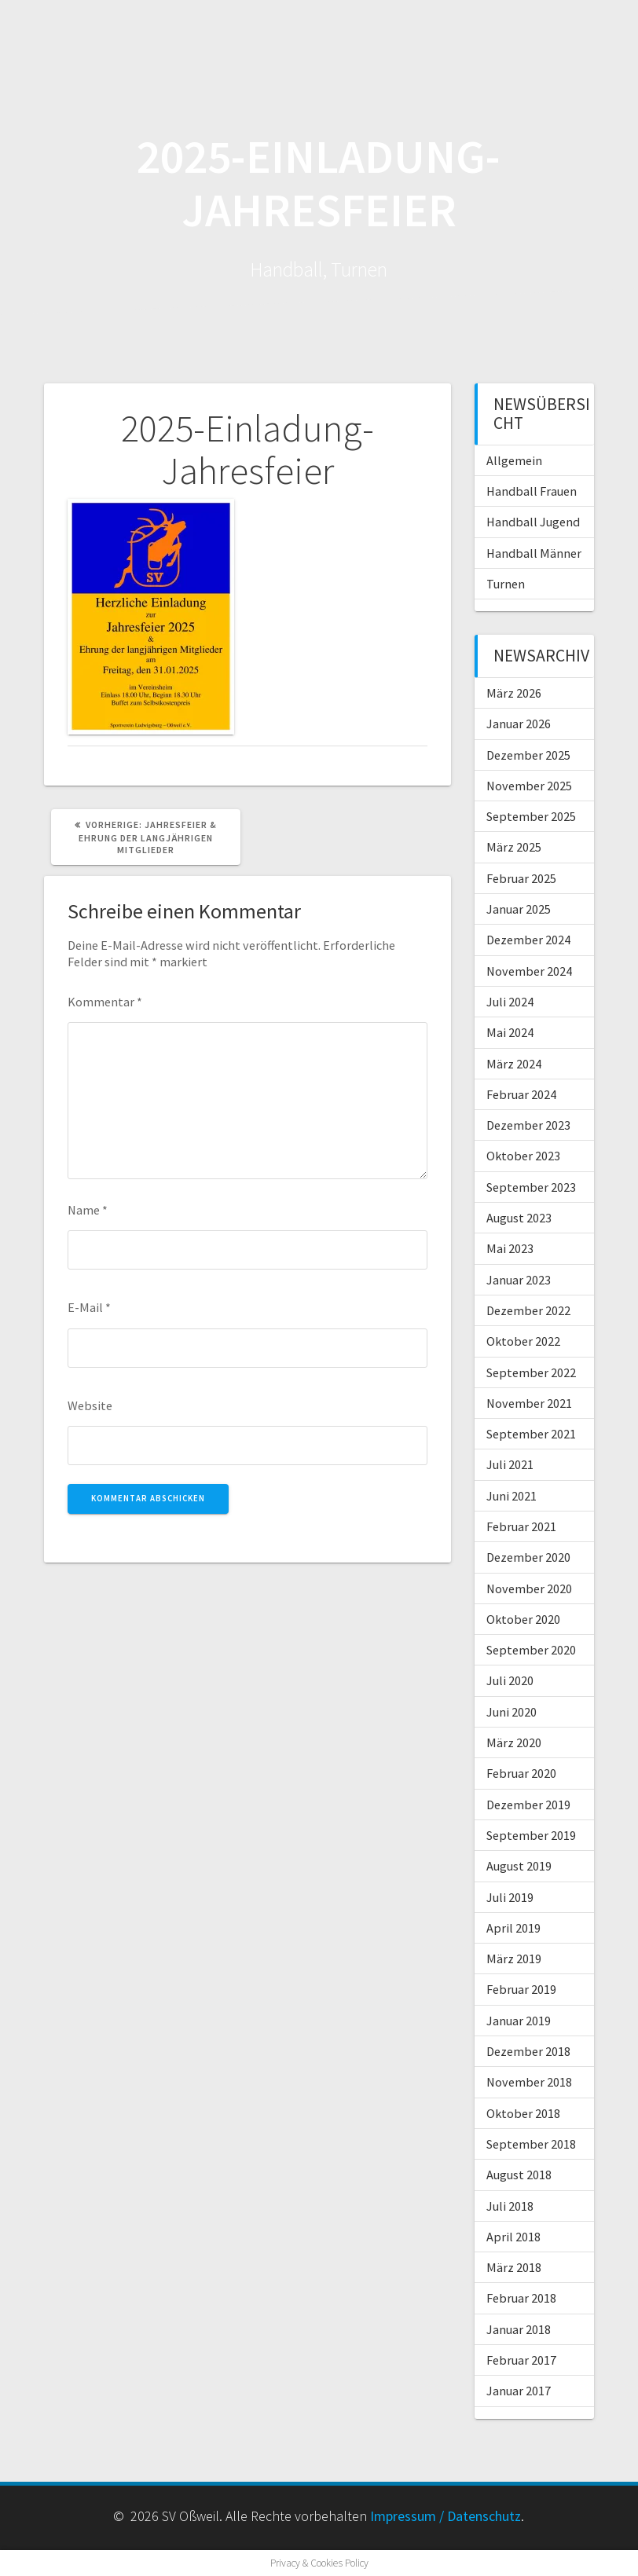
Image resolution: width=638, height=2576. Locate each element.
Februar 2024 (521, 1094)
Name (88, 1210)
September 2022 (531, 1372)
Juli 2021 (510, 1464)
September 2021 (531, 1434)
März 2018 (513, 2267)
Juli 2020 (510, 1680)
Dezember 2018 (528, 2051)
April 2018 (513, 2236)
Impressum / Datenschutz (445, 2516)
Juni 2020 (511, 1712)
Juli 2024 (510, 1002)
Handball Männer (533, 553)
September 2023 (531, 1187)
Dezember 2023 (528, 1125)
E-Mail (89, 1307)
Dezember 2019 (528, 1804)
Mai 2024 (510, 1032)
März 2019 (513, 1958)
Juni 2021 (511, 1496)
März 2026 (513, 693)
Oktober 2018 (523, 2113)
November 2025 (529, 785)
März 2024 (513, 1064)
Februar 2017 (521, 2360)
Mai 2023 (510, 1248)
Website (90, 1405)
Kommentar (105, 1002)
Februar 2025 (521, 878)
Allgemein (514, 460)
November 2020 (529, 1588)
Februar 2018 (521, 2298)
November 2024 (529, 971)
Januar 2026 (518, 723)
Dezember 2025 (528, 755)
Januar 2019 (518, 2020)
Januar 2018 (518, 2329)
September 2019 (531, 1835)
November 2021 (529, 1403)
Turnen (505, 584)
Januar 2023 (518, 1280)
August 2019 (519, 1866)
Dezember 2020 (528, 1557)
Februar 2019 (521, 1989)
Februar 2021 (521, 1526)
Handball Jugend (533, 521)
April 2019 (513, 1928)
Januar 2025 (518, 909)
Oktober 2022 (523, 1341)
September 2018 (531, 2144)
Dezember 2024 (528, 939)
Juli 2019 (510, 1897)
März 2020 (513, 1742)
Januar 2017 (518, 2390)
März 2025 (513, 847)
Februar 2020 (521, 1773)
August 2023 (519, 1218)
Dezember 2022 (528, 1310)
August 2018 (519, 2174)
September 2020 (531, 1650)
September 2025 (531, 816)
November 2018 (529, 2082)
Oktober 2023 (523, 1155)
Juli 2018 (510, 2206)
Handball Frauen (531, 491)
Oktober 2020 (523, 1619)
